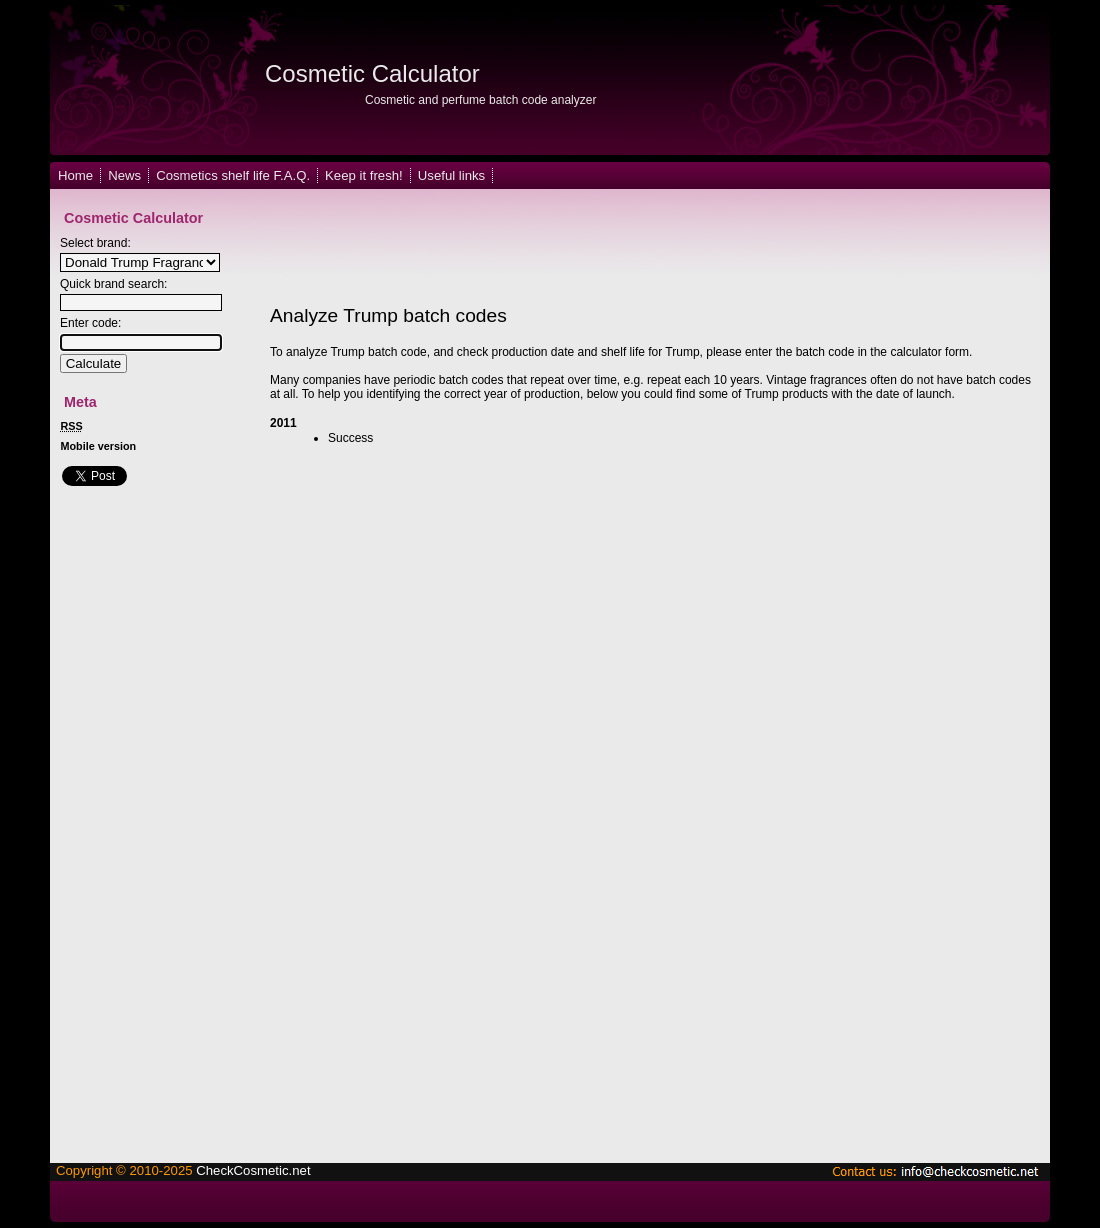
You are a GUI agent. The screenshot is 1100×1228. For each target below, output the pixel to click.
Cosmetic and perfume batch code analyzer (480, 100)
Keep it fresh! (364, 175)
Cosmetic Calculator (372, 73)
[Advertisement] (624, 248)
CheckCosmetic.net (253, 1170)
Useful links (451, 175)
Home (75, 175)
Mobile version (99, 446)
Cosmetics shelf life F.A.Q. (233, 175)
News (124, 175)
